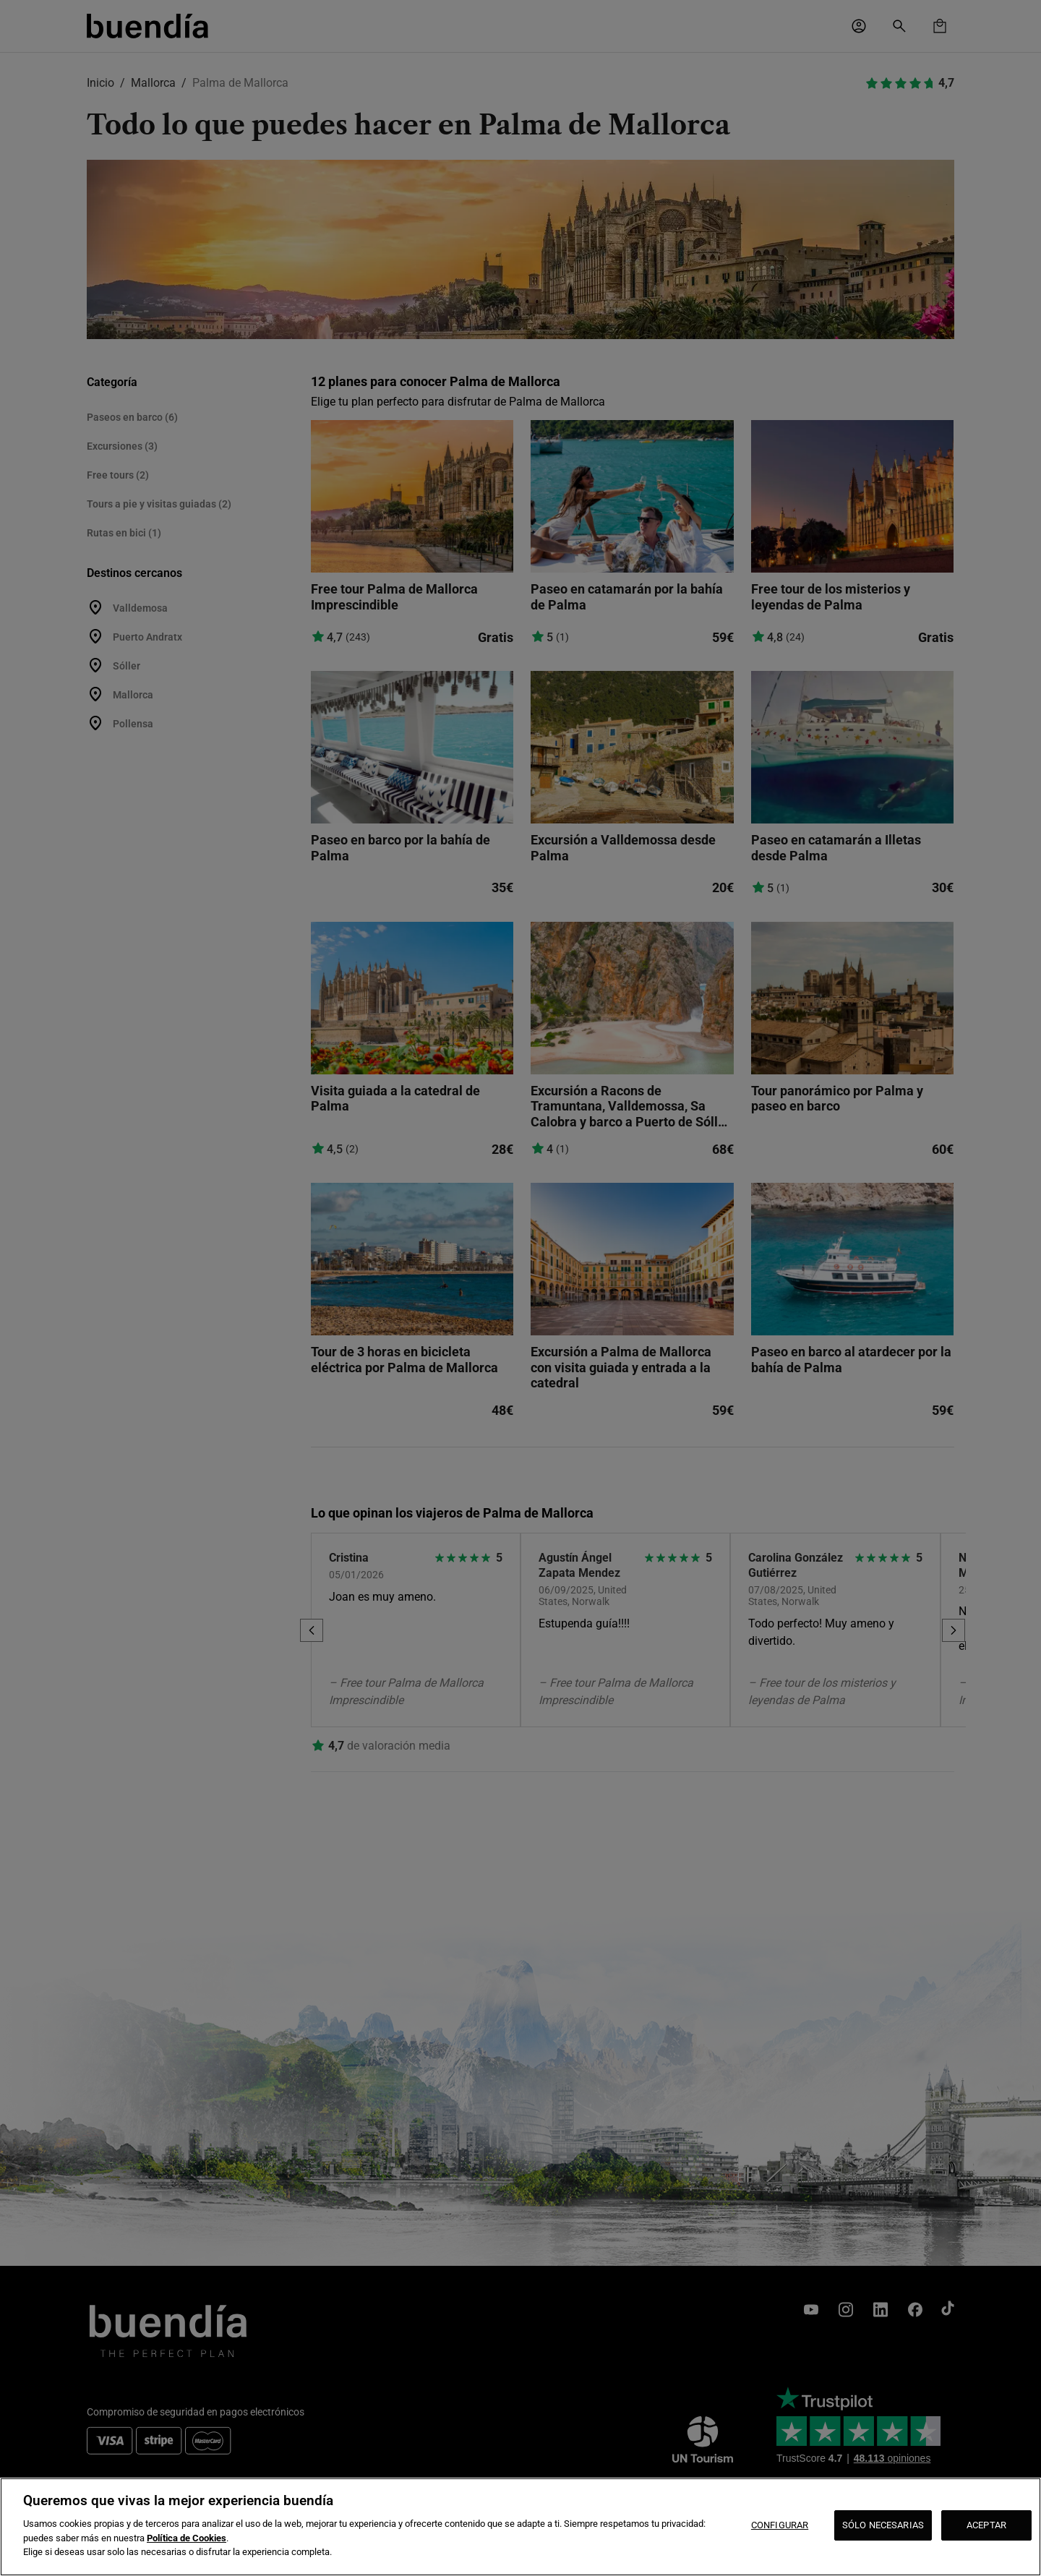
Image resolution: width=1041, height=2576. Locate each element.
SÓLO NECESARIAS (883, 2525)
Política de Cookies (186, 2538)
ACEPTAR (986, 2525)
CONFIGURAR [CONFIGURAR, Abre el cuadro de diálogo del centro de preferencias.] (779, 2525)
